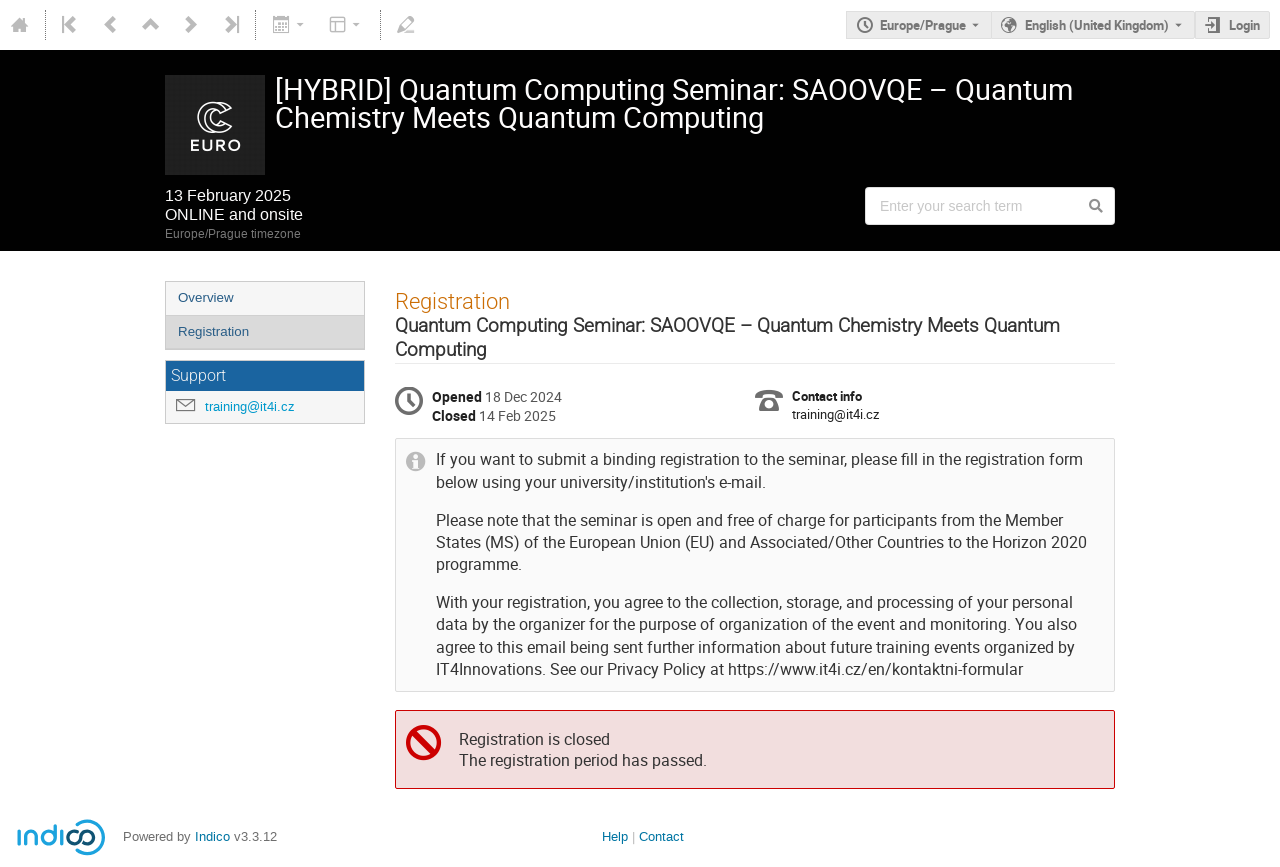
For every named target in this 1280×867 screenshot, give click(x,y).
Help (615, 836)
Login (1244, 25)
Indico (212, 836)
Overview (206, 297)
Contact (661, 836)
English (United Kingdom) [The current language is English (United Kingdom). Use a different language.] (1097, 25)
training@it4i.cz (250, 406)
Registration (213, 331)
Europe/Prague (923, 25)
